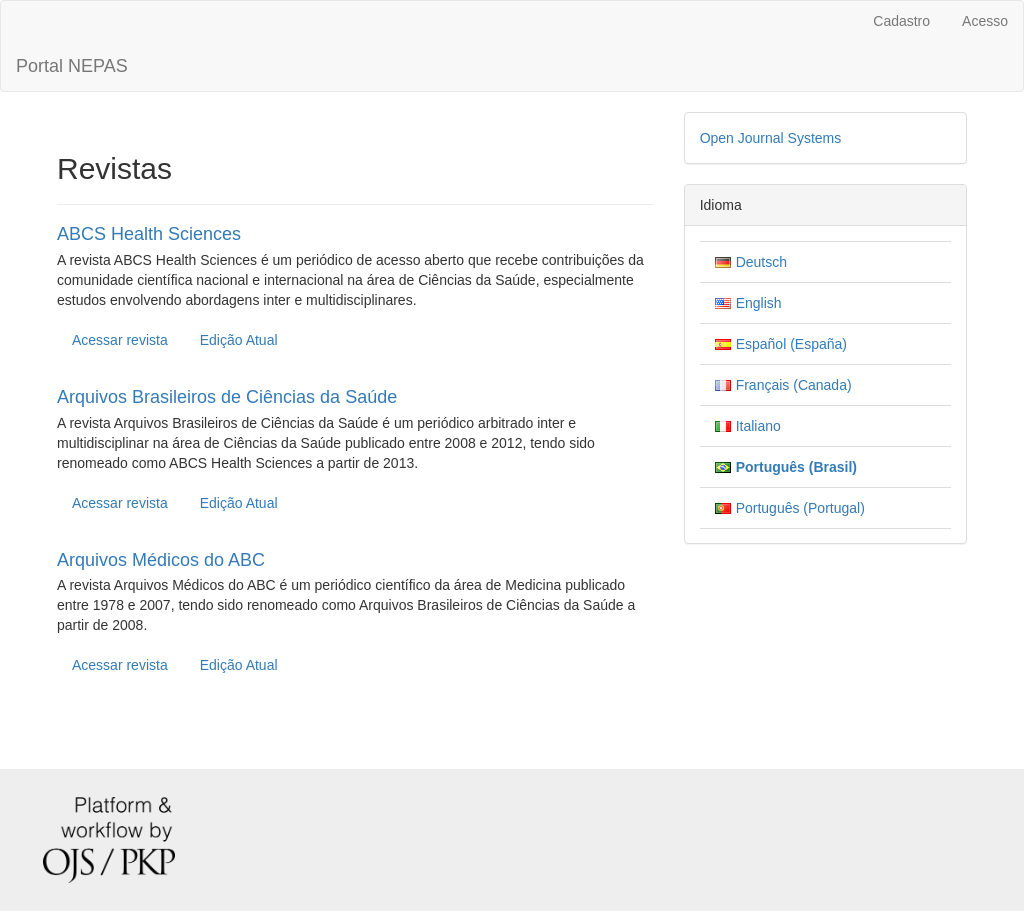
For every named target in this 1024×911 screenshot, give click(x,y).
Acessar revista (120, 340)
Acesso (985, 21)
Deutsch (761, 262)
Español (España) (791, 344)
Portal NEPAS (72, 66)
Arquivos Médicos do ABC (161, 560)
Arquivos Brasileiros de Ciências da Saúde (227, 397)
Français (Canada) (794, 385)
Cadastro (901, 21)
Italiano (758, 426)
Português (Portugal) (800, 508)
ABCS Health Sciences (149, 234)
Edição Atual (239, 340)
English (759, 303)
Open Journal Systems (771, 138)
